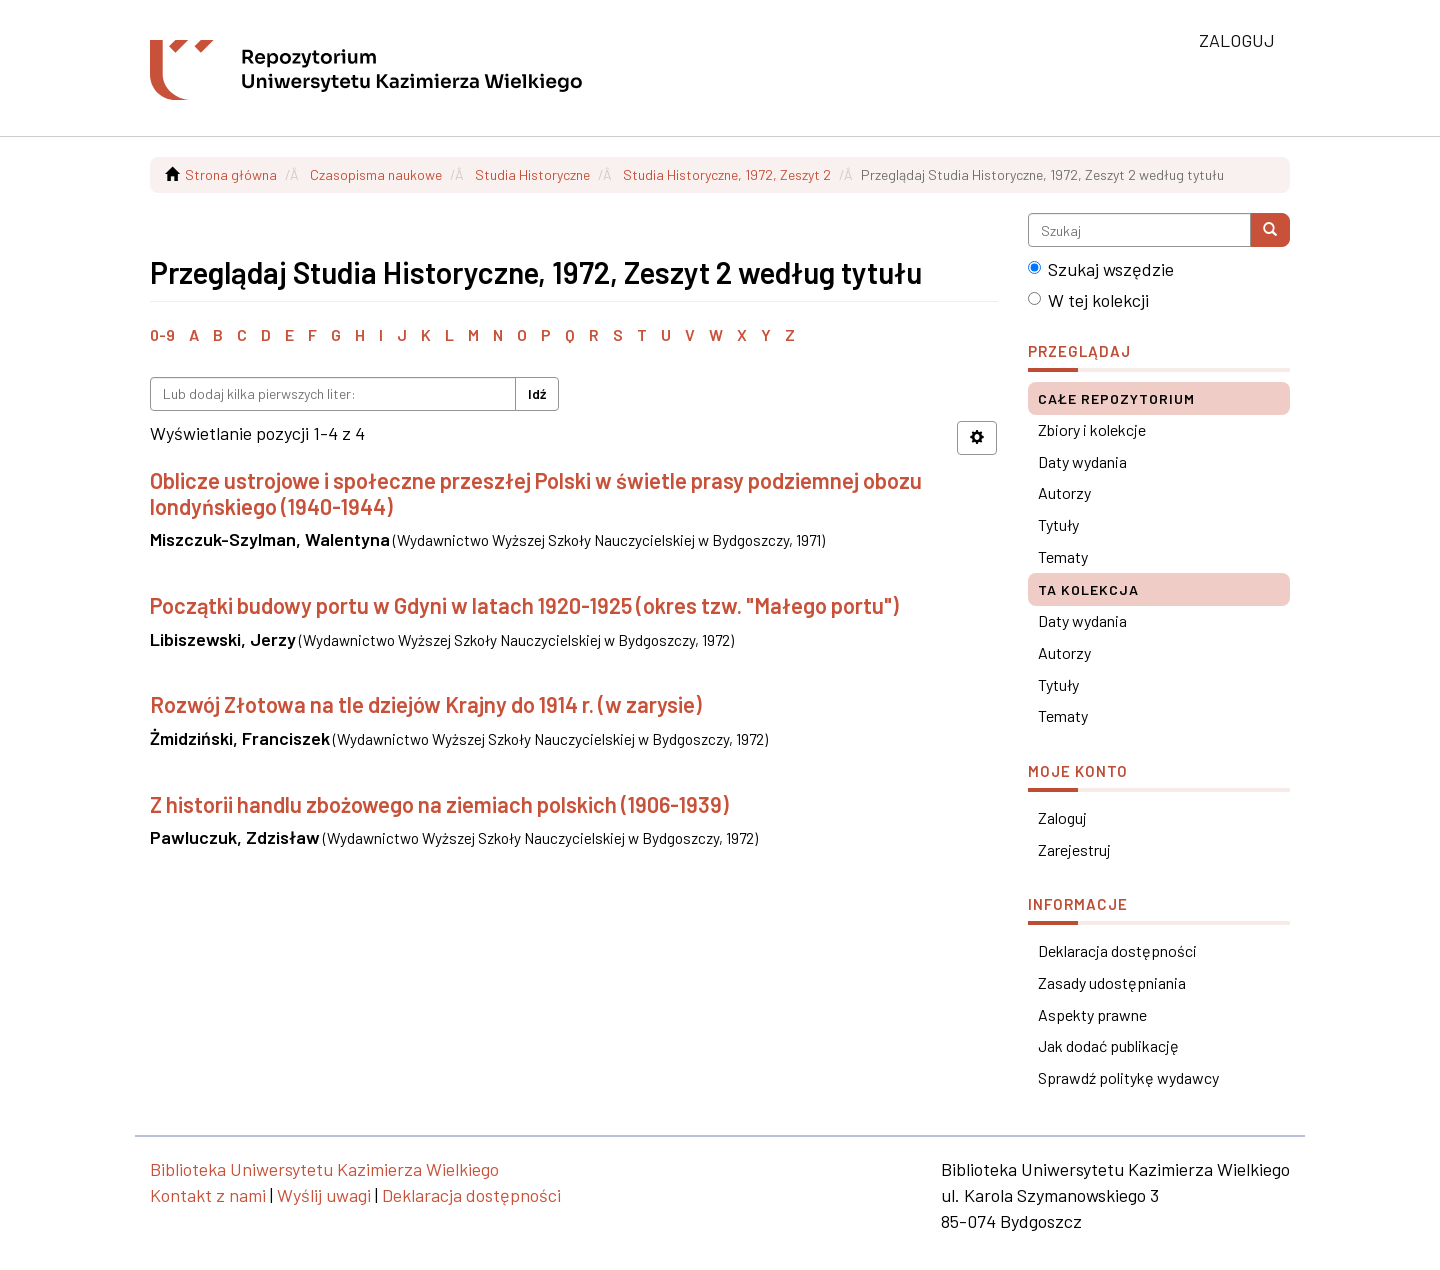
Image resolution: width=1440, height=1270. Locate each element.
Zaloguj (1062, 817)
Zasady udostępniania (1112, 982)
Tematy (1063, 556)
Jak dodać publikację (1108, 1045)
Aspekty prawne (1092, 1014)
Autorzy (1064, 492)
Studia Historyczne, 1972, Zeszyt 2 (727, 174)
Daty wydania (1082, 461)
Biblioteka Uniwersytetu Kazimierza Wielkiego (324, 1169)
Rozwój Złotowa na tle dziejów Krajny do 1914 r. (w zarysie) (426, 704)
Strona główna (231, 174)
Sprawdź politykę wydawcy (1128, 1077)
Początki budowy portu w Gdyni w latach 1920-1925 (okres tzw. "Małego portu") (524, 605)
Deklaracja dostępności (1117, 950)
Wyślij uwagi (324, 1195)
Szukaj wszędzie (1101, 269)
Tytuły (1058, 524)
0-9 (162, 334)
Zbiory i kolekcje (1092, 429)
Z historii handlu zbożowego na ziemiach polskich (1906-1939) (439, 804)
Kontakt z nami (208, 1195)
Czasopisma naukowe (376, 174)
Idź (537, 393)
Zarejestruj (1074, 849)
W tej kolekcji (1088, 300)
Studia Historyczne (532, 174)
